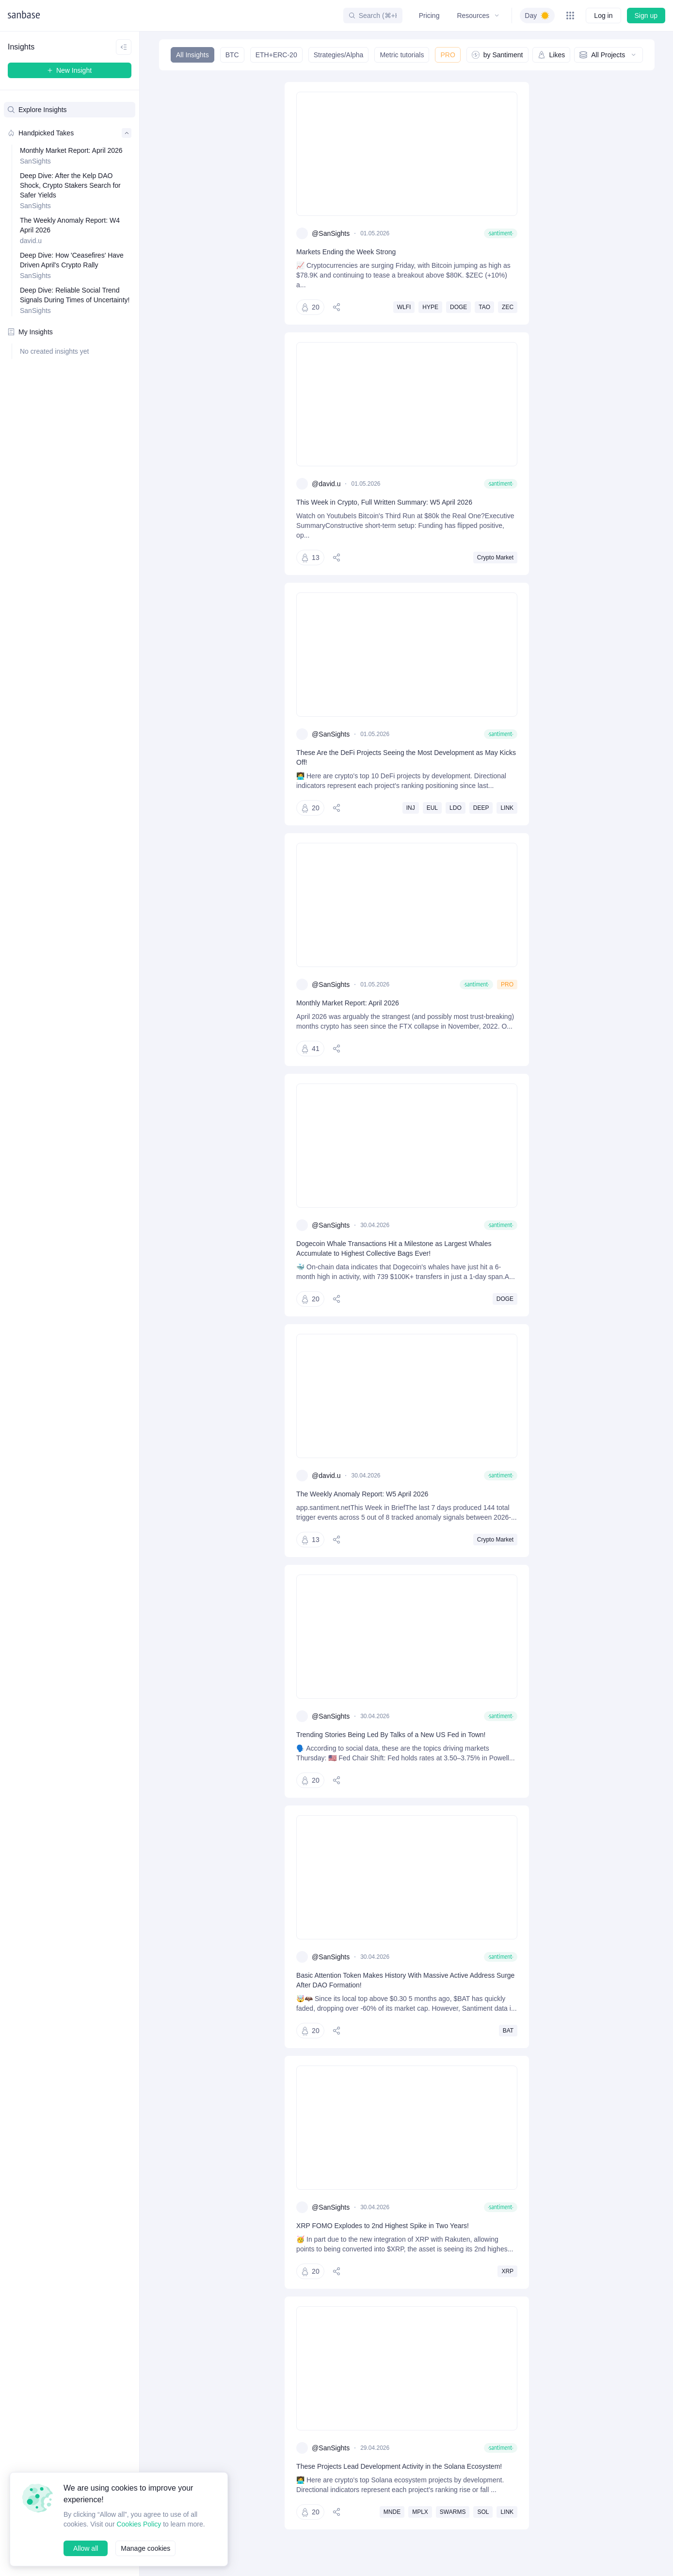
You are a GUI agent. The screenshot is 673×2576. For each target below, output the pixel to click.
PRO (446, 54)
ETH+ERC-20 (275, 54)
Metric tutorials (401, 54)
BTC (232, 54)
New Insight (70, 70)
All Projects (607, 54)
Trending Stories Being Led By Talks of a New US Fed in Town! (392, 1754)
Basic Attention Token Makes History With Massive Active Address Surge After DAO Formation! (400, 1999)
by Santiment (496, 54)
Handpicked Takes (69, 133)
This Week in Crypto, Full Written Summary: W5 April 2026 (386, 502)
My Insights (30, 332)
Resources (476, 15)
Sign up (645, 15)
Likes (550, 54)
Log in (602, 15)
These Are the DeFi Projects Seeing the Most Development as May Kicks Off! (400, 757)
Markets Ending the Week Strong (347, 251)
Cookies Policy (141, 2514)
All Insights (192, 54)
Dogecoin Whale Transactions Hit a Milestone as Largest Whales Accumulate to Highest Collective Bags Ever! (397, 1258)
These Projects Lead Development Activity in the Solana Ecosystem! (403, 2505)
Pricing (428, 15)
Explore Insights (38, 109)
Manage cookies (147, 2548)
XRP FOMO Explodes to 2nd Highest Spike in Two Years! (383, 2254)
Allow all (85, 2548)
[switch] (536, 15)
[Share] (337, 307)
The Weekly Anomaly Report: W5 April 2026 (364, 1503)
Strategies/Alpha (336, 54)
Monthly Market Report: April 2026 (350, 1003)
